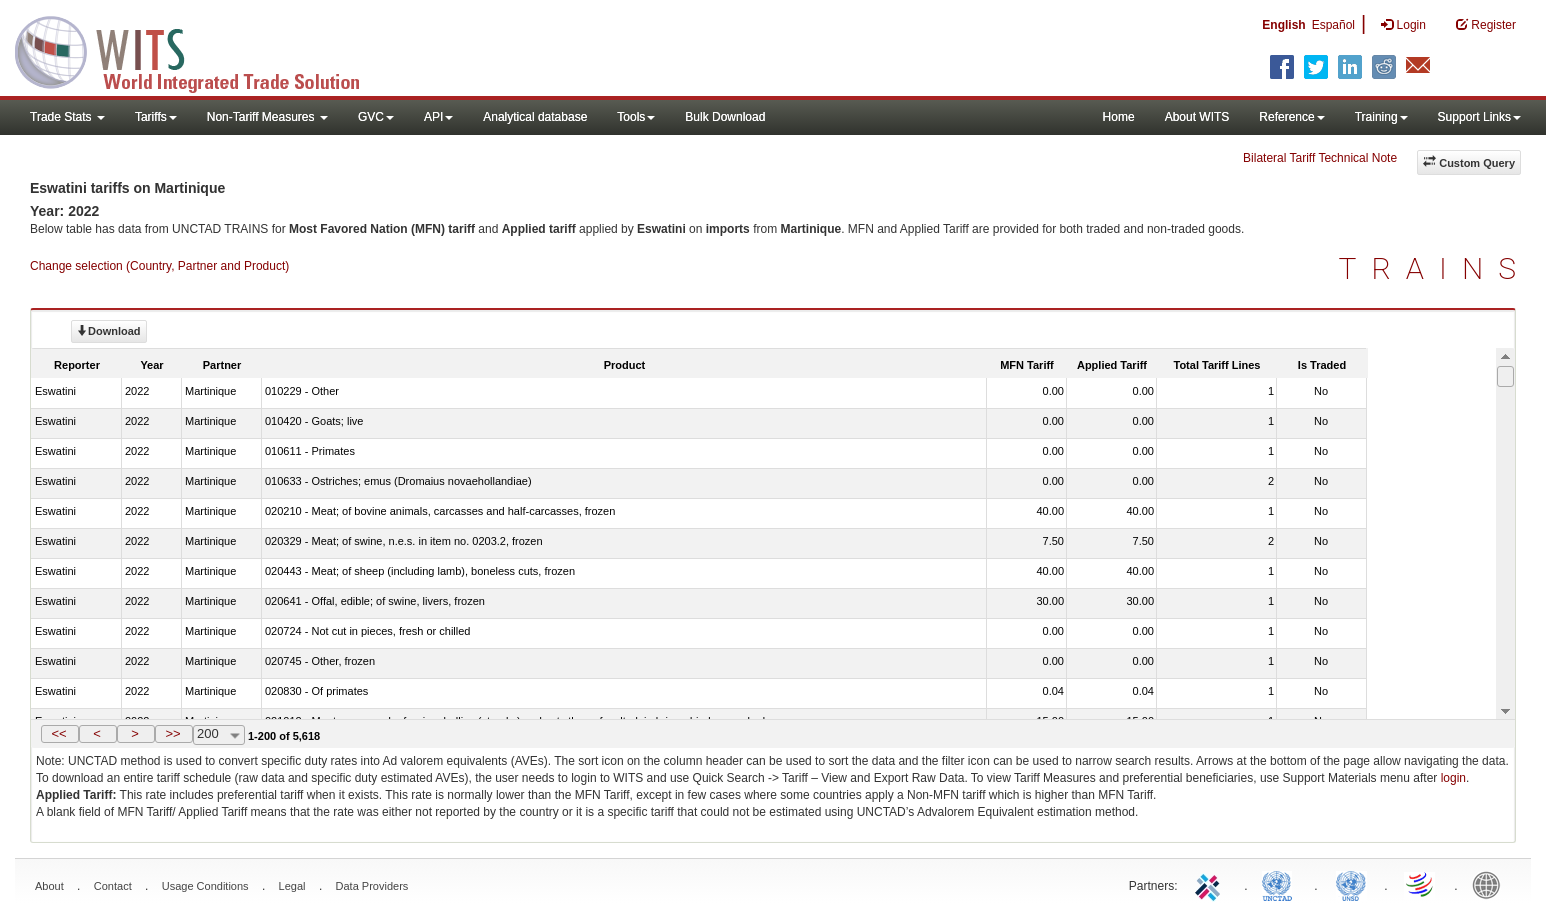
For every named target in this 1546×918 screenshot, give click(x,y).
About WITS (1197, 117)
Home (1119, 117)
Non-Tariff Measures (267, 117)
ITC (1211, 884)
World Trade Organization (1421, 884)
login (1453, 778)
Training (1381, 117)
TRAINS (1435, 268)
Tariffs (156, 117)
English (1283, 25)
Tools (636, 117)
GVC (376, 117)
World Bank (1491, 884)
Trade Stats (67, 117)
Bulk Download (725, 117)
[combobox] (219, 735)
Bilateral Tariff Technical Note (1320, 158)
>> (172, 733)
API (438, 117)
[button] (60, 734)
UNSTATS (1351, 884)
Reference (1291, 117)
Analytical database (535, 117)
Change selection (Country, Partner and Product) (159, 266)
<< (58, 733)
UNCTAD (1281, 884)
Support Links (1479, 117)
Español (1333, 25)
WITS (200, 50)
